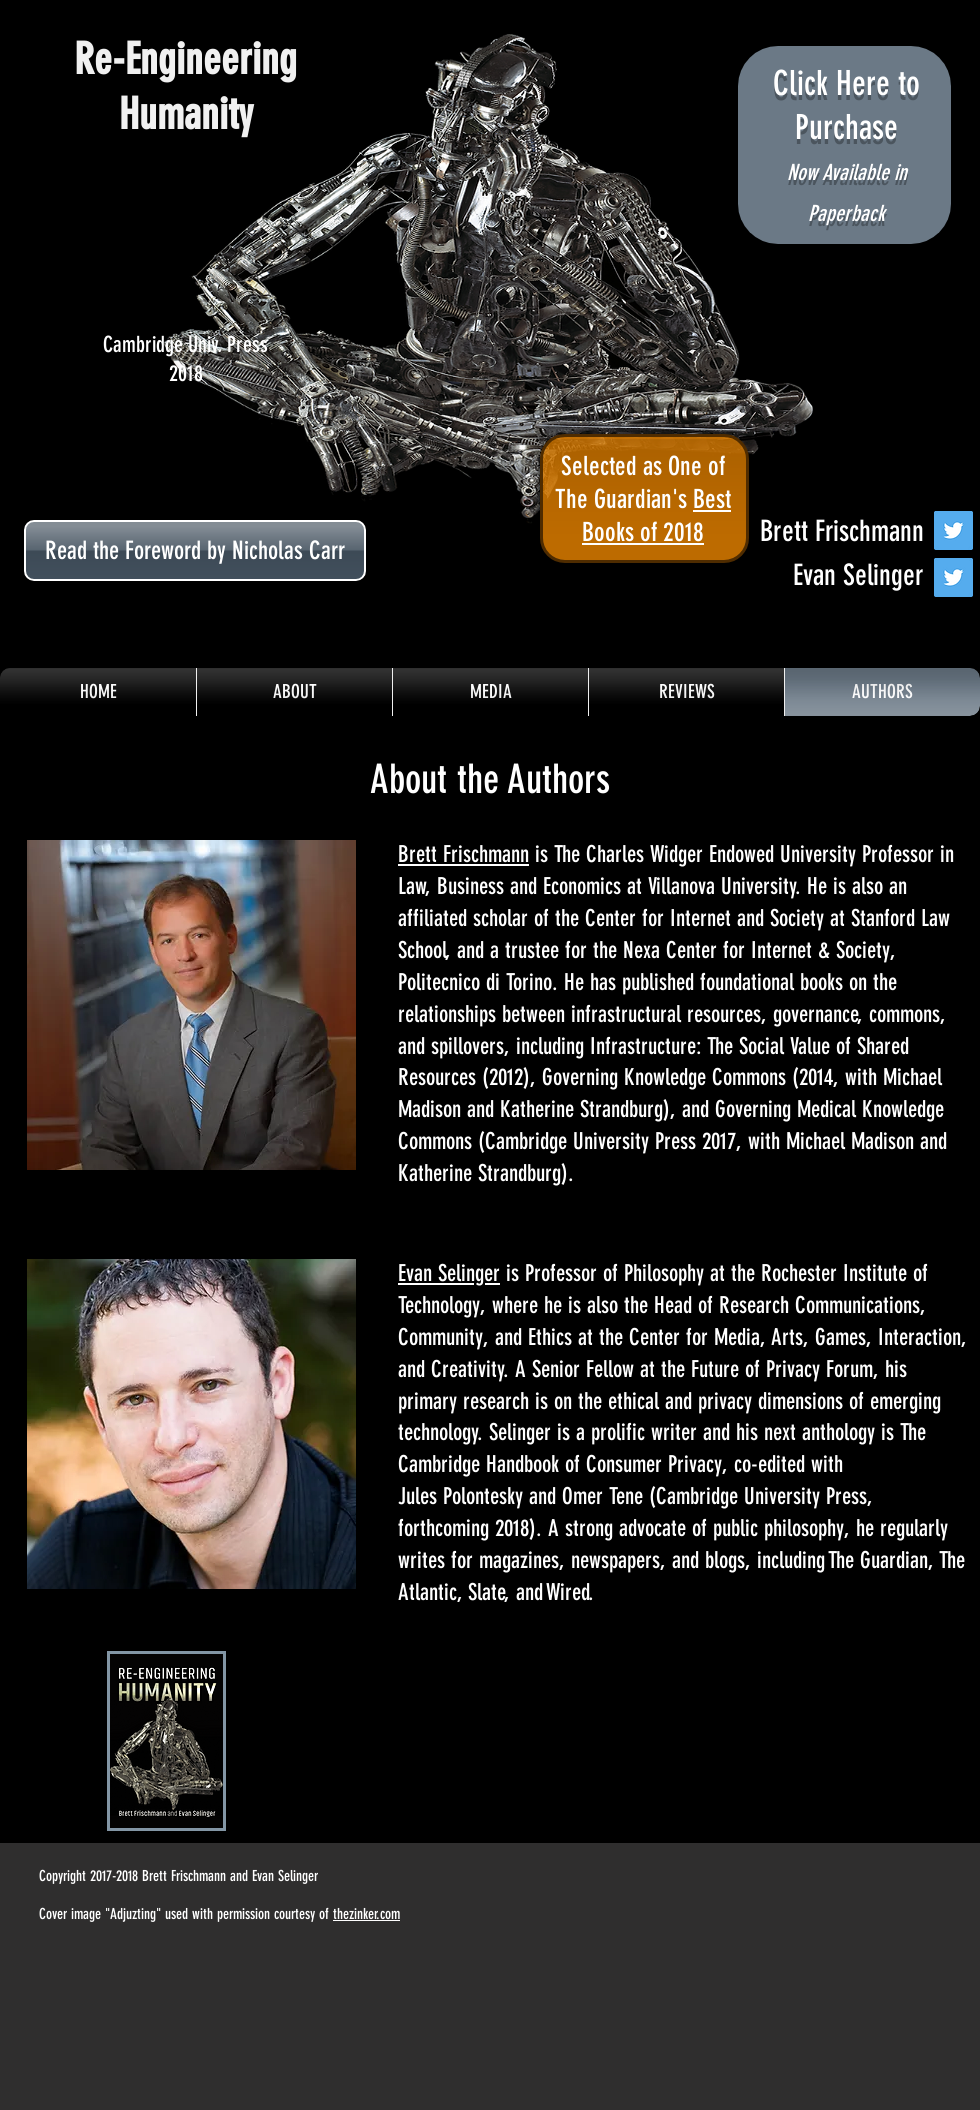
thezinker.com (366, 1914)
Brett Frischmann (463, 854)
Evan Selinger (449, 1273)
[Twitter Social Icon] (953, 530)
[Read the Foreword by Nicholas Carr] (195, 550)
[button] (490, 692)
